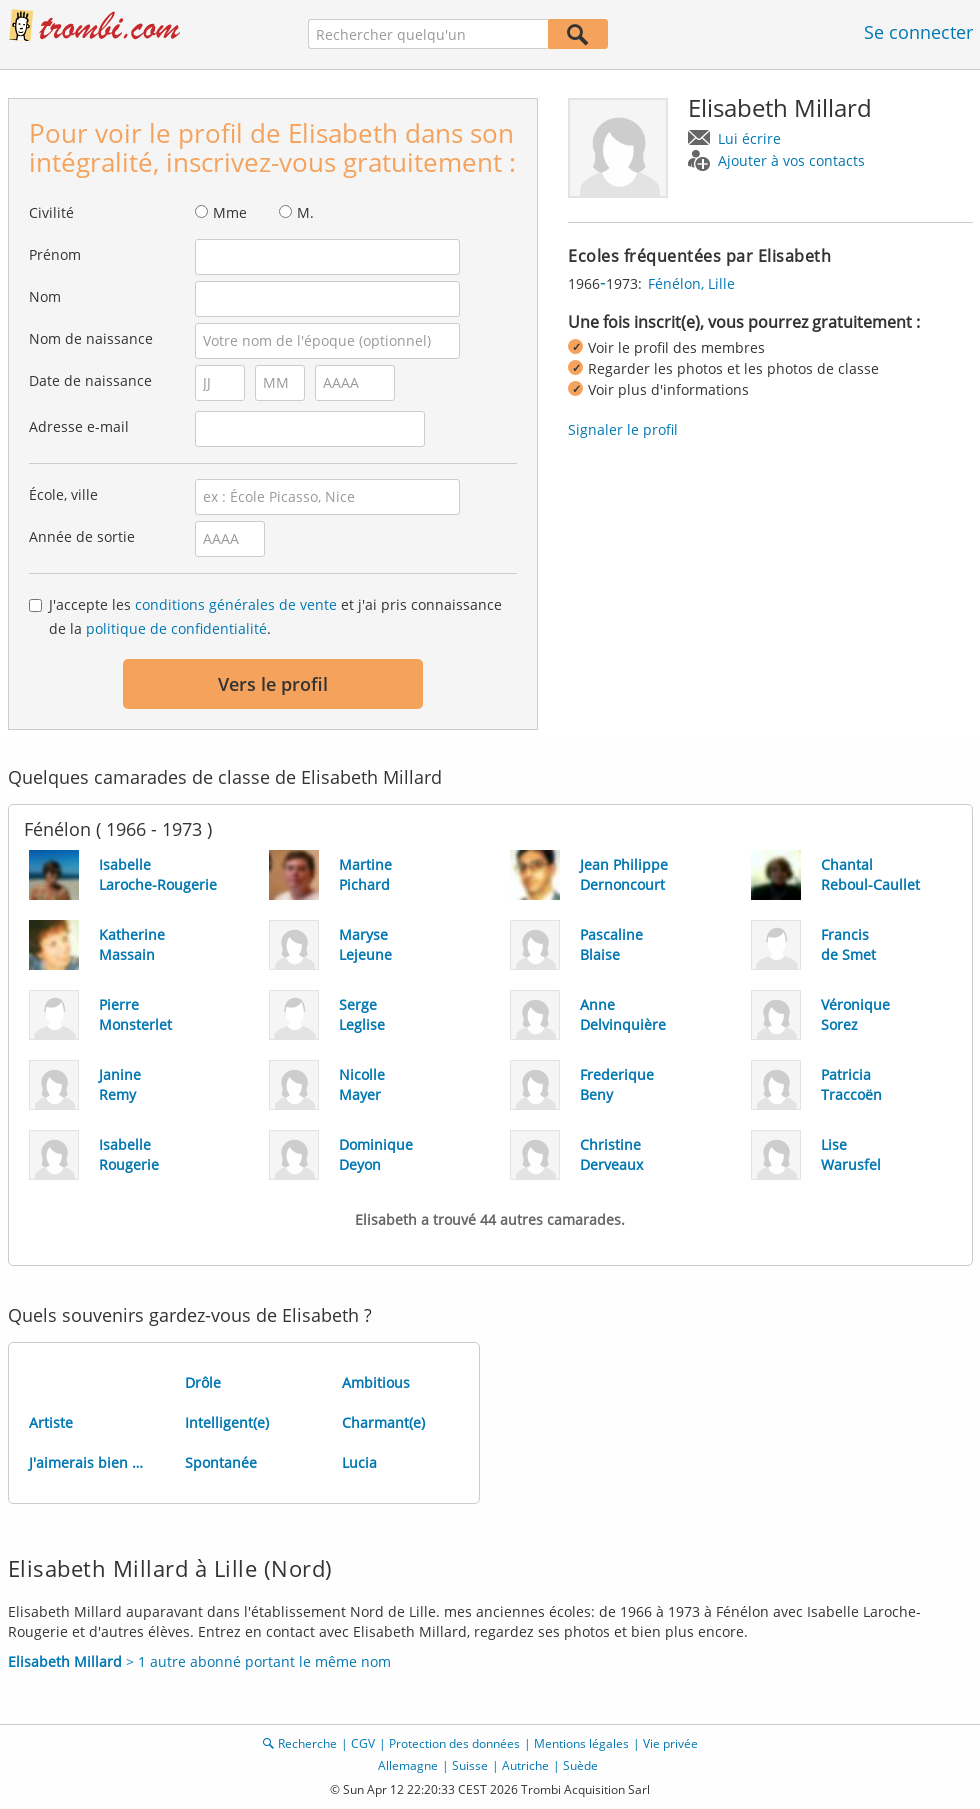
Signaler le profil (623, 429)
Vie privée (670, 1743)
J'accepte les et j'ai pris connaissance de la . (275, 616)
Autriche (525, 1765)
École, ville (63, 494)
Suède (580, 1765)
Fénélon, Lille (691, 283)
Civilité (51, 212)
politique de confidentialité (176, 628)
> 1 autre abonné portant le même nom (199, 1661)
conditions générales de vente (236, 604)
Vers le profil (273, 684)
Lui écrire (749, 138)
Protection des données (454, 1743)
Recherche (307, 1743)
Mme (230, 212)
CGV (363, 1743)
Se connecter (918, 32)
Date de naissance (90, 380)
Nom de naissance (91, 338)
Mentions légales (581, 1743)
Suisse (470, 1765)
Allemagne (408, 1765)
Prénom (55, 254)
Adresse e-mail (79, 426)
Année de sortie (82, 536)
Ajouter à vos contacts (791, 160)
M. (305, 212)
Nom (45, 296)
